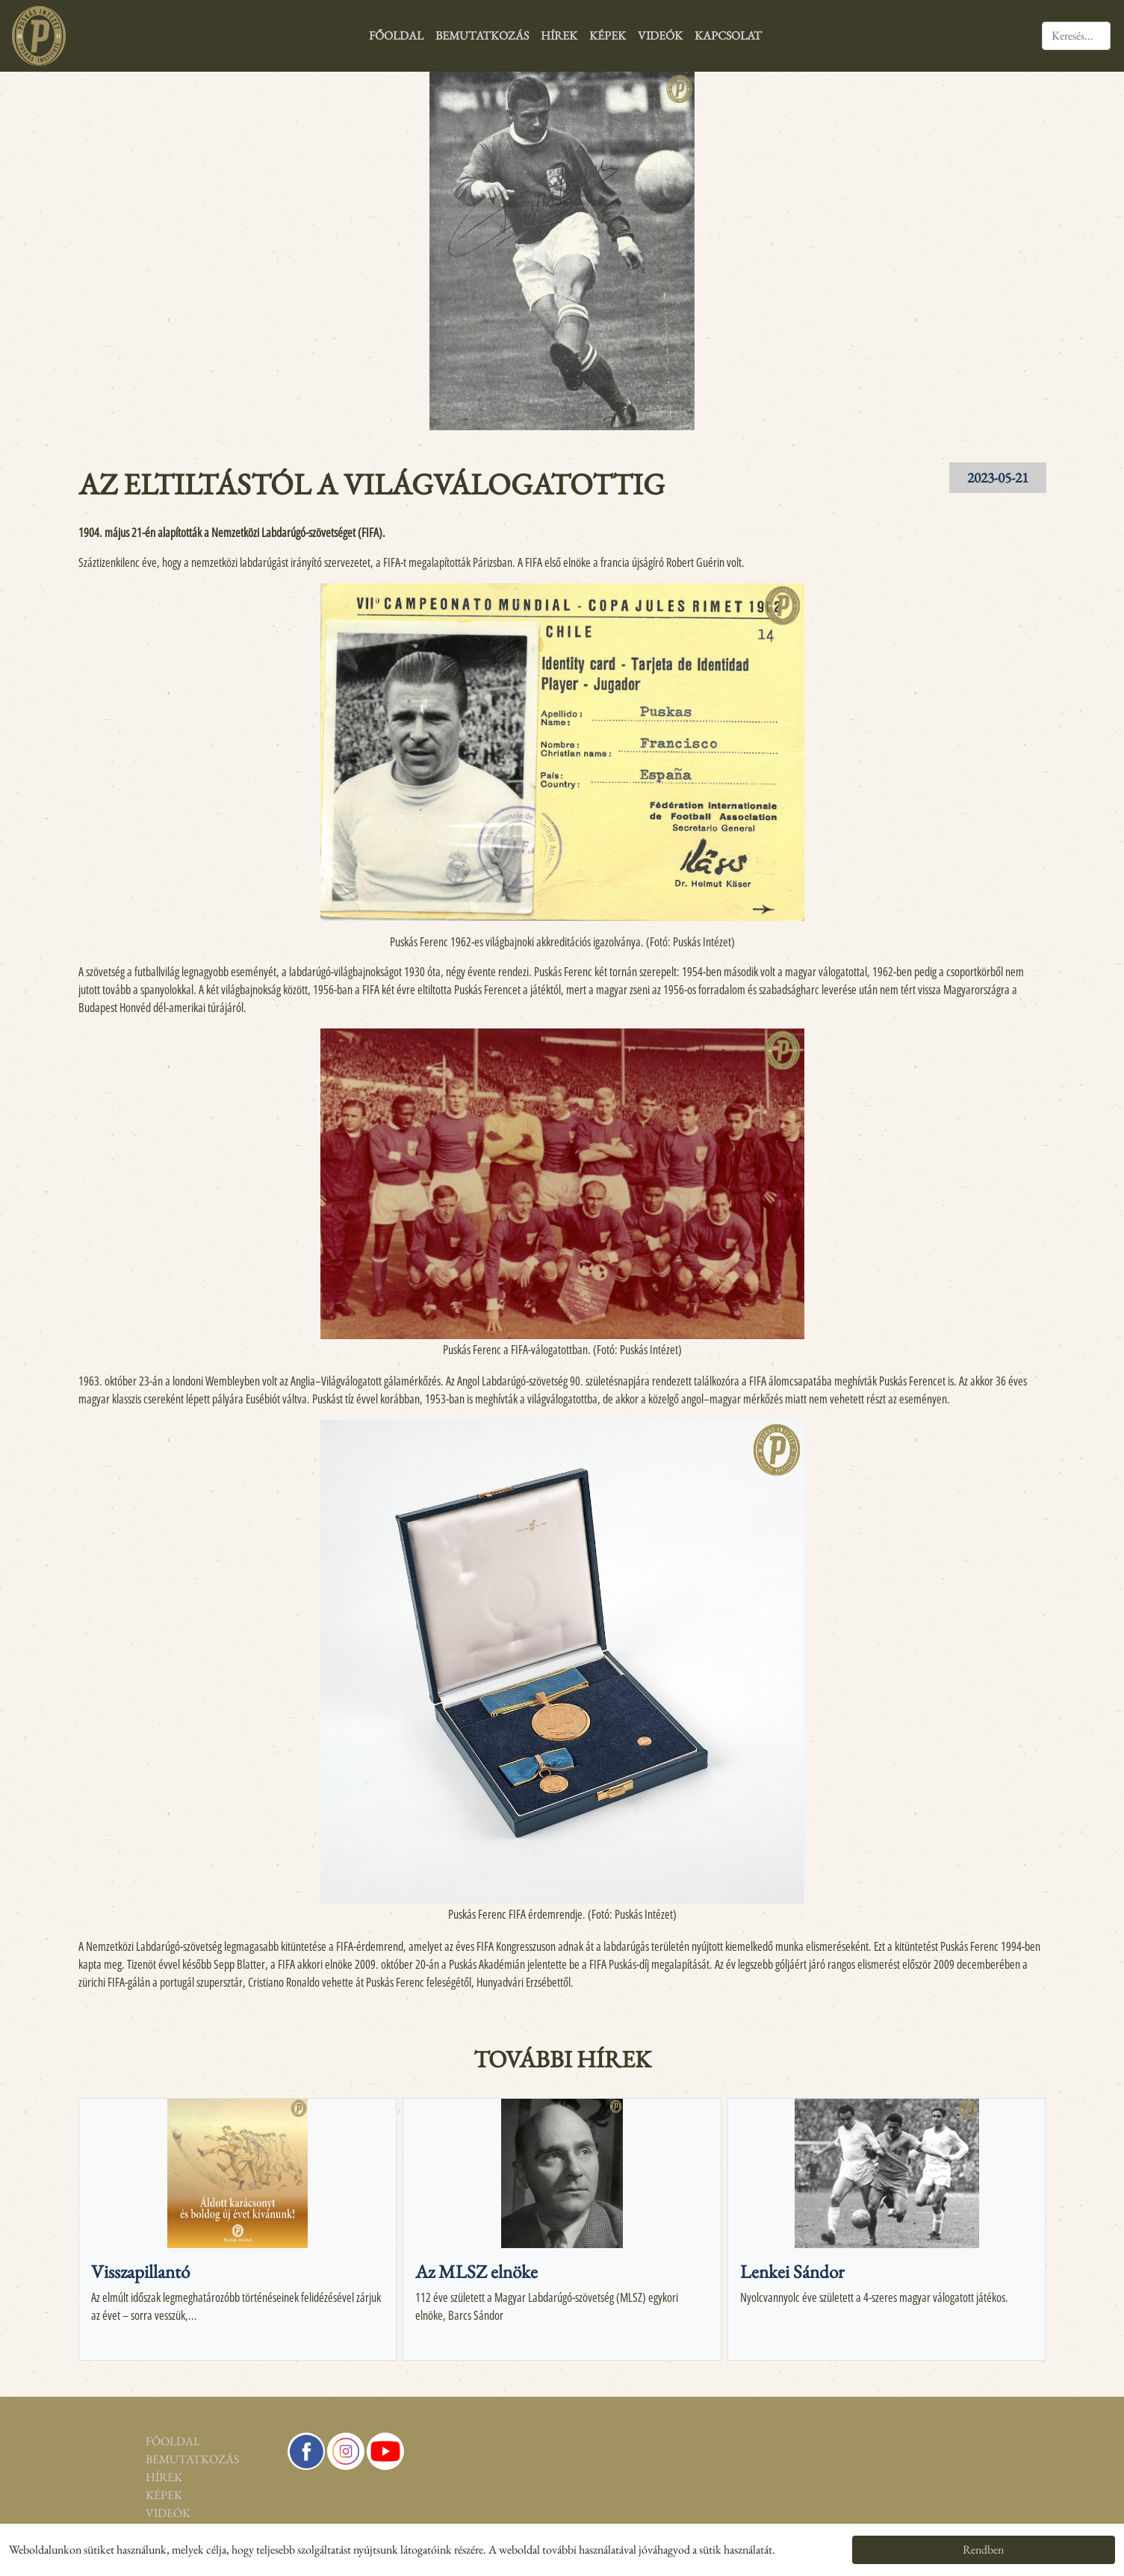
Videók (660, 35)
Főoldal (396, 35)
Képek (607, 35)
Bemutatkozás (482, 35)
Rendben (983, 2549)
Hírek (559, 35)
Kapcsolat (728, 35)
